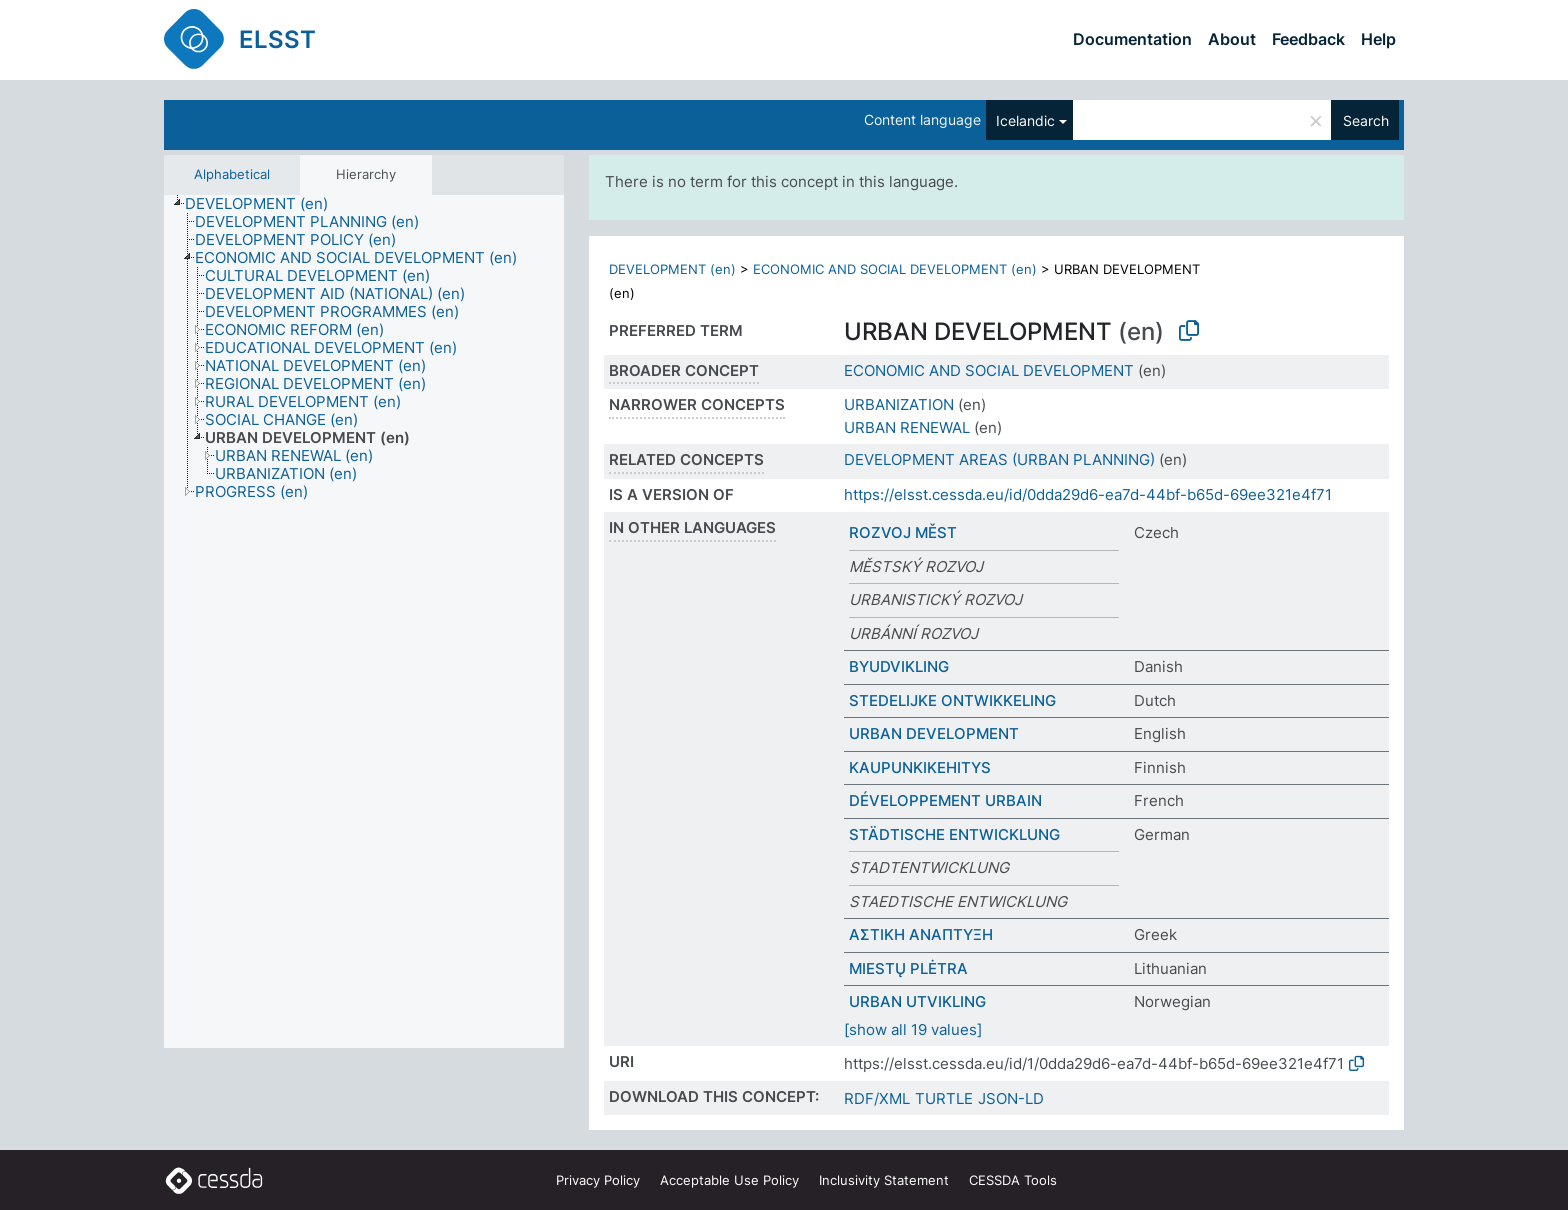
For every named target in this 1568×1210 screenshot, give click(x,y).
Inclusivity (884, 1180)
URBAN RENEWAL (907, 427)
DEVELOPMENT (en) (672, 269)
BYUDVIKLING (899, 666)
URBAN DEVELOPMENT (934, 733)
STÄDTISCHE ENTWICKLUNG (954, 834)
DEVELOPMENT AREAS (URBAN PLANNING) (999, 459)
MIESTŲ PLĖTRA (908, 968)
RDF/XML (877, 1098)
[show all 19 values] (913, 1029)
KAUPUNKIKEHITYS (920, 767)
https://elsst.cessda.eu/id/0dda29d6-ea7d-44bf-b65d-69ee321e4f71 (1088, 494)
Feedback (1308, 39)
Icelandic (1025, 120)
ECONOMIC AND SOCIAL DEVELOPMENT (989, 370)
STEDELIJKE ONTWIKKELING (952, 700)
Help (1378, 39)
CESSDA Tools (1013, 1180)
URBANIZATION (899, 404)
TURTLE (944, 1098)
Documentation (1132, 39)
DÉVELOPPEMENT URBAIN (945, 800)
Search (1366, 120)
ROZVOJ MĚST (903, 532)
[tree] (364, 622)
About (1232, 39)
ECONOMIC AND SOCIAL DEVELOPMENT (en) (895, 269)
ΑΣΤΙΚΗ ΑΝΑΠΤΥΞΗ (921, 934)
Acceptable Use (729, 1180)
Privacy (598, 1180)
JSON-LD (1011, 1098)
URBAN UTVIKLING (917, 1001)
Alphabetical (232, 174)
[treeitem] (265, 204)
